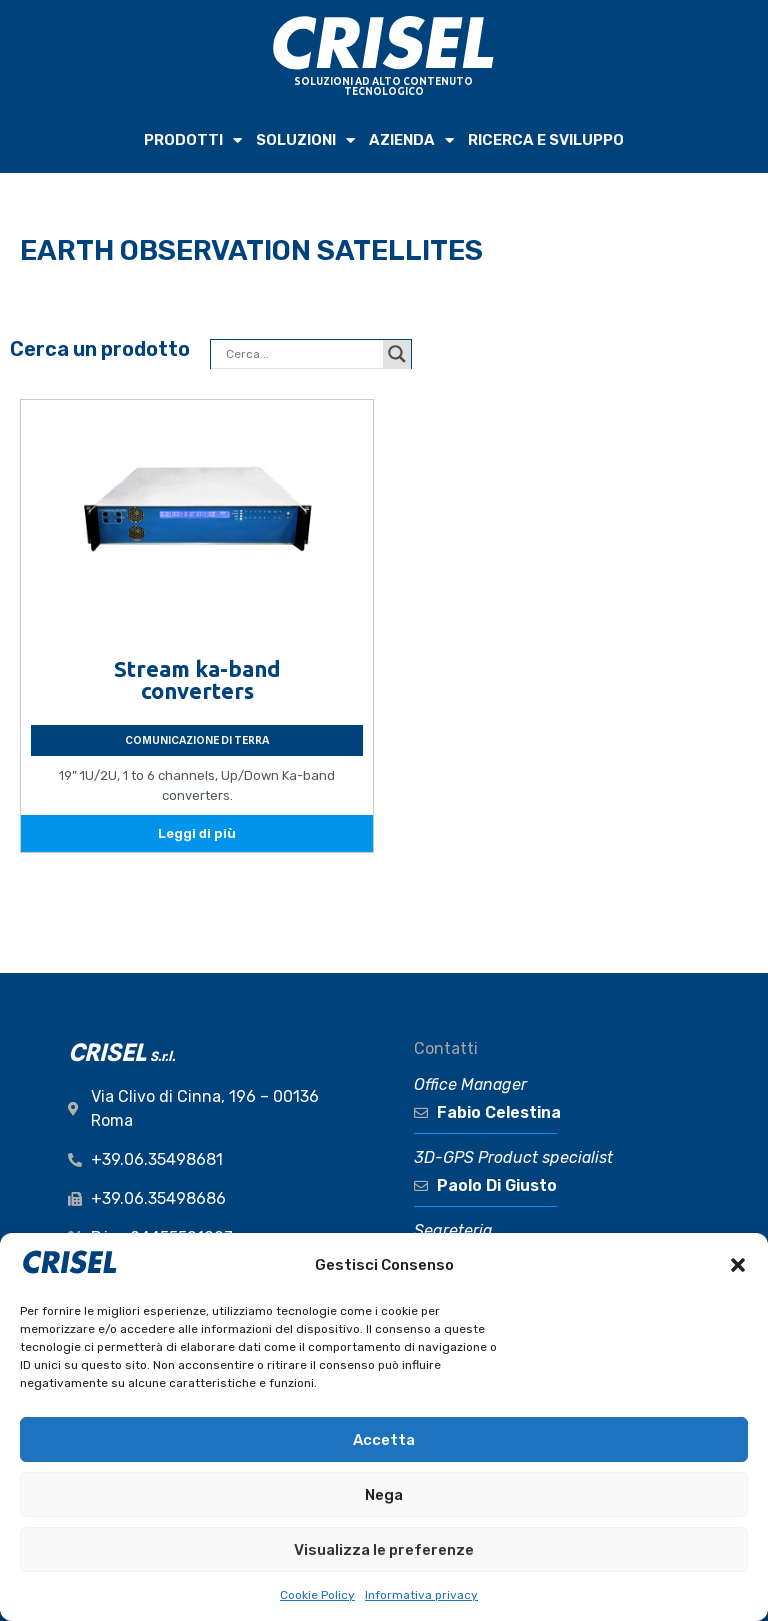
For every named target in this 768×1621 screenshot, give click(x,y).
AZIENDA (411, 140)
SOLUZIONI (305, 140)
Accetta (384, 1440)
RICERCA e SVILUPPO (546, 140)
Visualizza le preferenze (384, 1550)
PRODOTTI (193, 140)
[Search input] (302, 354)
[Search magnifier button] (397, 354)
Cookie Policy (317, 1595)
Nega (384, 1495)
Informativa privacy (421, 1595)
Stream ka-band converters (197, 679)
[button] (738, 1265)
